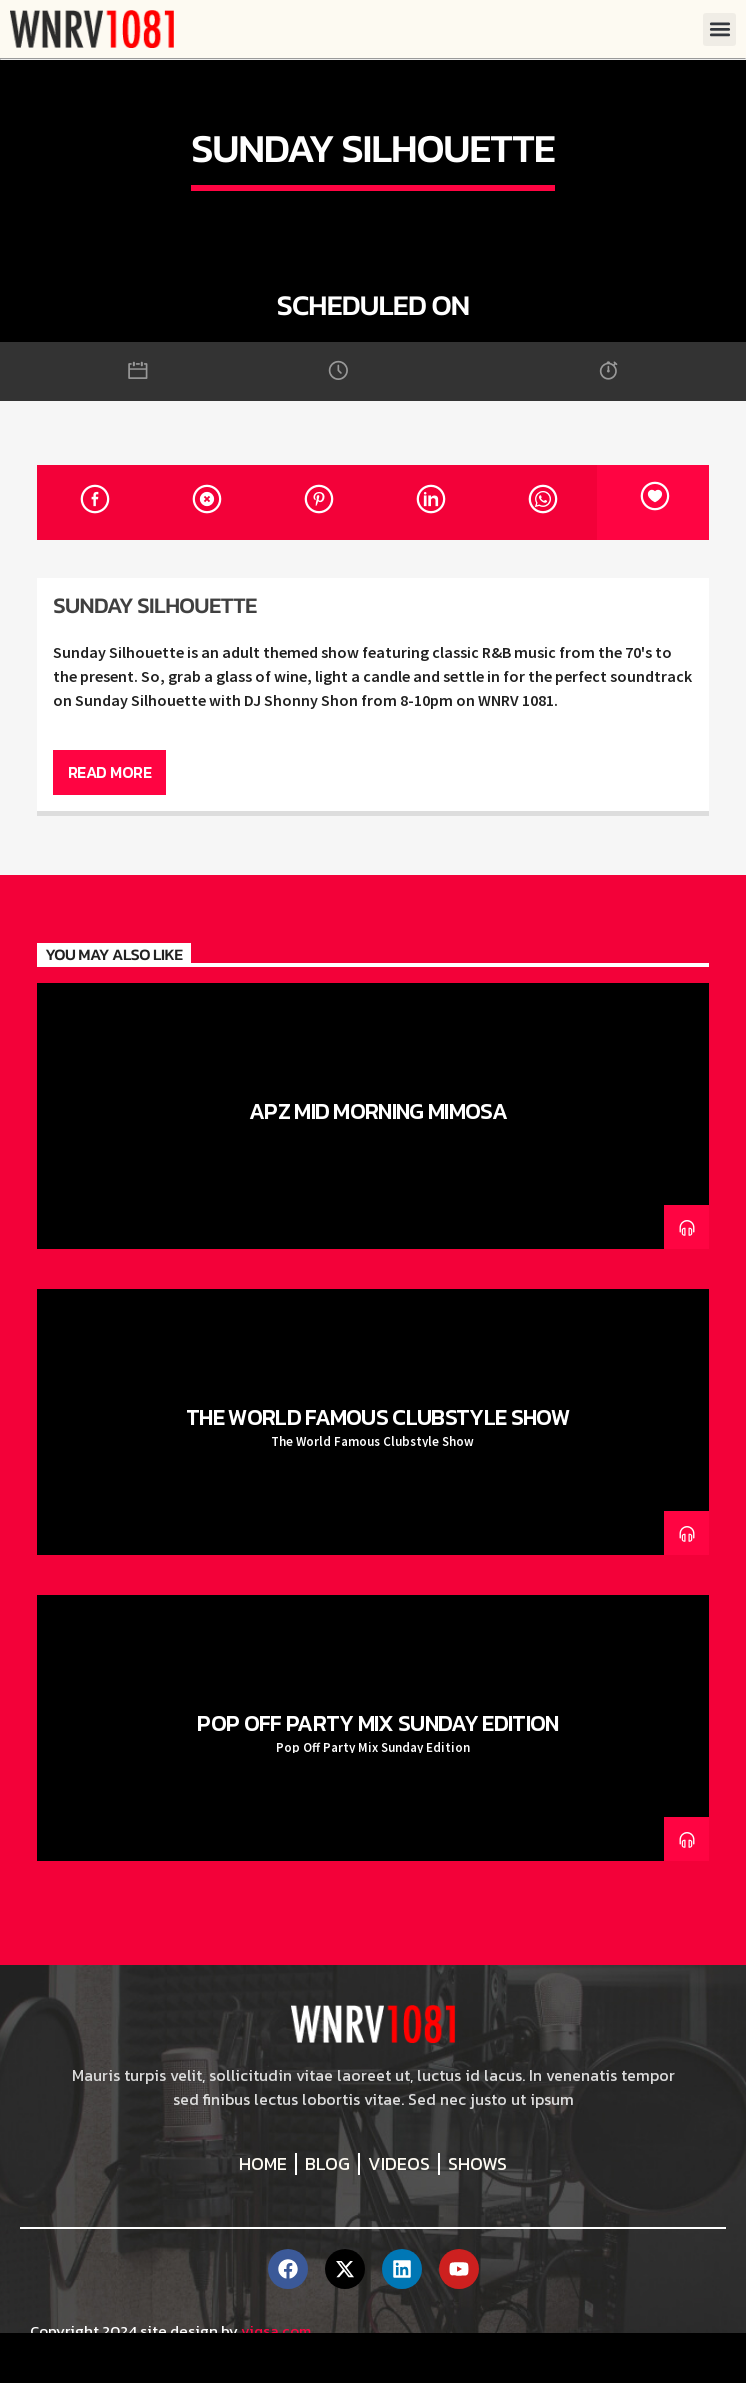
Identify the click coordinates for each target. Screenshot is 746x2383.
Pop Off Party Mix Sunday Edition (378, 1723)
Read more (110, 772)
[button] (719, 29)
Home (263, 2164)
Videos (399, 2164)
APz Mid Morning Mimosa (378, 1111)
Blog (327, 2164)
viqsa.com (276, 2330)
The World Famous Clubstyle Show (378, 1417)
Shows (477, 2164)
